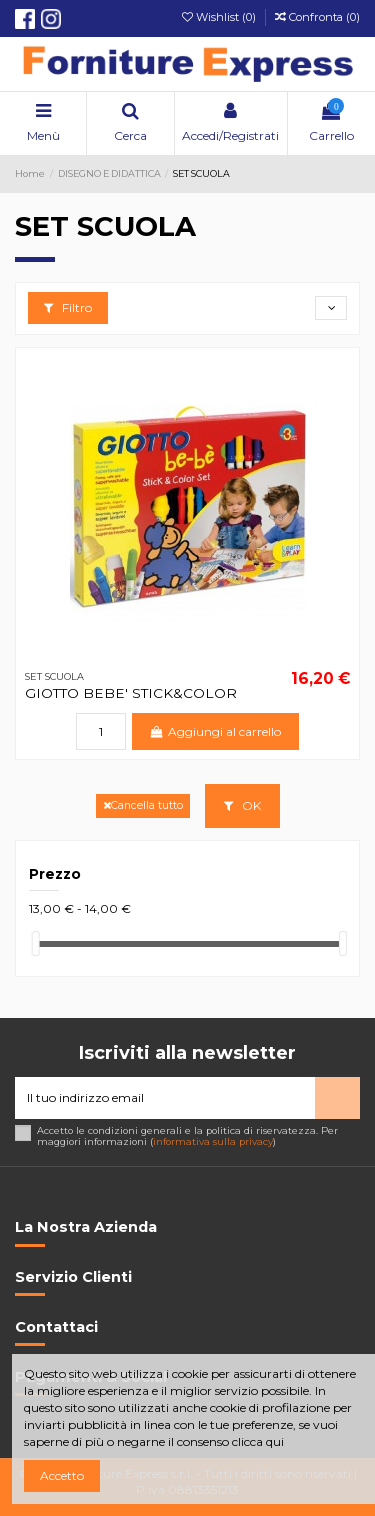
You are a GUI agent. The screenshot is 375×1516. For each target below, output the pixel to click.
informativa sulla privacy (213, 1141)
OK (242, 805)
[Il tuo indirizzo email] (165, 1098)
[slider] (36, 943)
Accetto (62, 1475)
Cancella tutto (143, 805)
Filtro (68, 307)
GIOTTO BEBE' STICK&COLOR (131, 693)
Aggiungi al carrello (215, 731)
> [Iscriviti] (337, 1097)
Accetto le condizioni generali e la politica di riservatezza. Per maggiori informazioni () (187, 1136)
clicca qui (258, 1441)
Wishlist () (220, 17)
